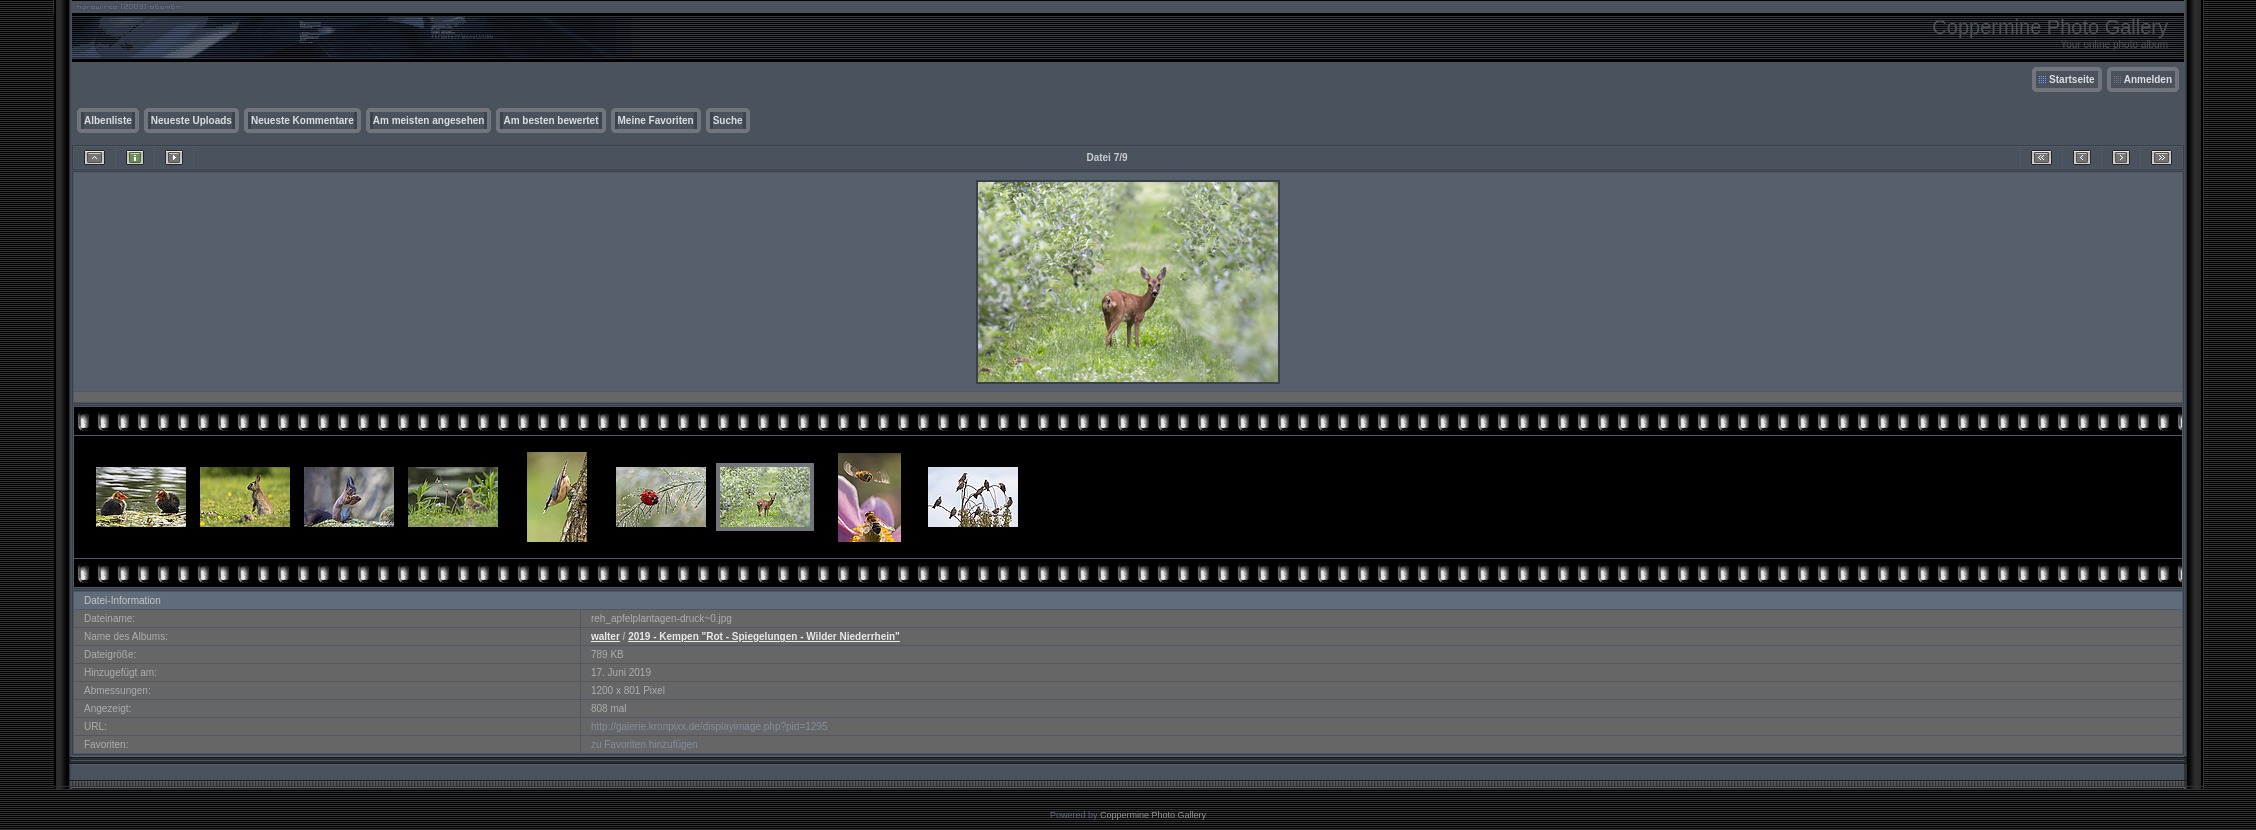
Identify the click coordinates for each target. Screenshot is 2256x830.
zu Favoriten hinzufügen (644, 744)
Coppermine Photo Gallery (1153, 815)
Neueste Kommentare (302, 120)
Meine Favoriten (656, 120)
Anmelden (2148, 79)
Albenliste (108, 120)
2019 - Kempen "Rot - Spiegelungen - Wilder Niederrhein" (764, 636)
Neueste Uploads (191, 120)
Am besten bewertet (550, 120)
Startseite (2072, 79)
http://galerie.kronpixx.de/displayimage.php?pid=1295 (709, 726)
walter (605, 636)
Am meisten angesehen (429, 120)
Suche (728, 120)
